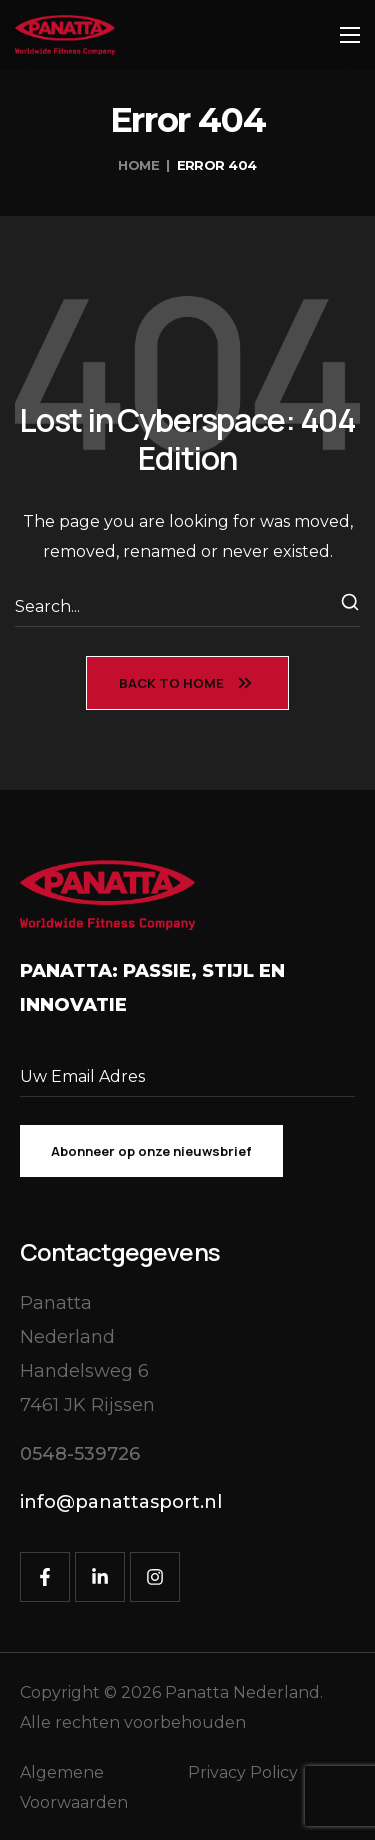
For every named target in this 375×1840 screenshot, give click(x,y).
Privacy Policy (243, 1772)
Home (138, 165)
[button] (80, 1454)
